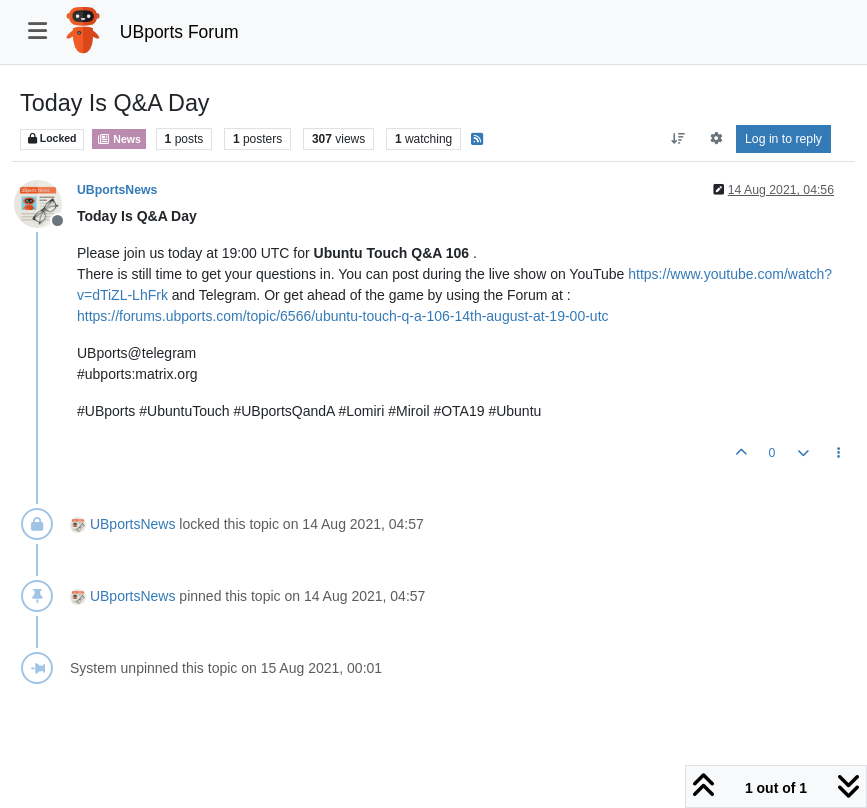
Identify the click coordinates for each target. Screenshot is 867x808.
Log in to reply (783, 139)
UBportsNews (117, 190)
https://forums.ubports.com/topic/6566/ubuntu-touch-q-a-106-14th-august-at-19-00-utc (343, 316)
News (118, 139)
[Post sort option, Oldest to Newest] (678, 139)
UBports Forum (179, 32)
